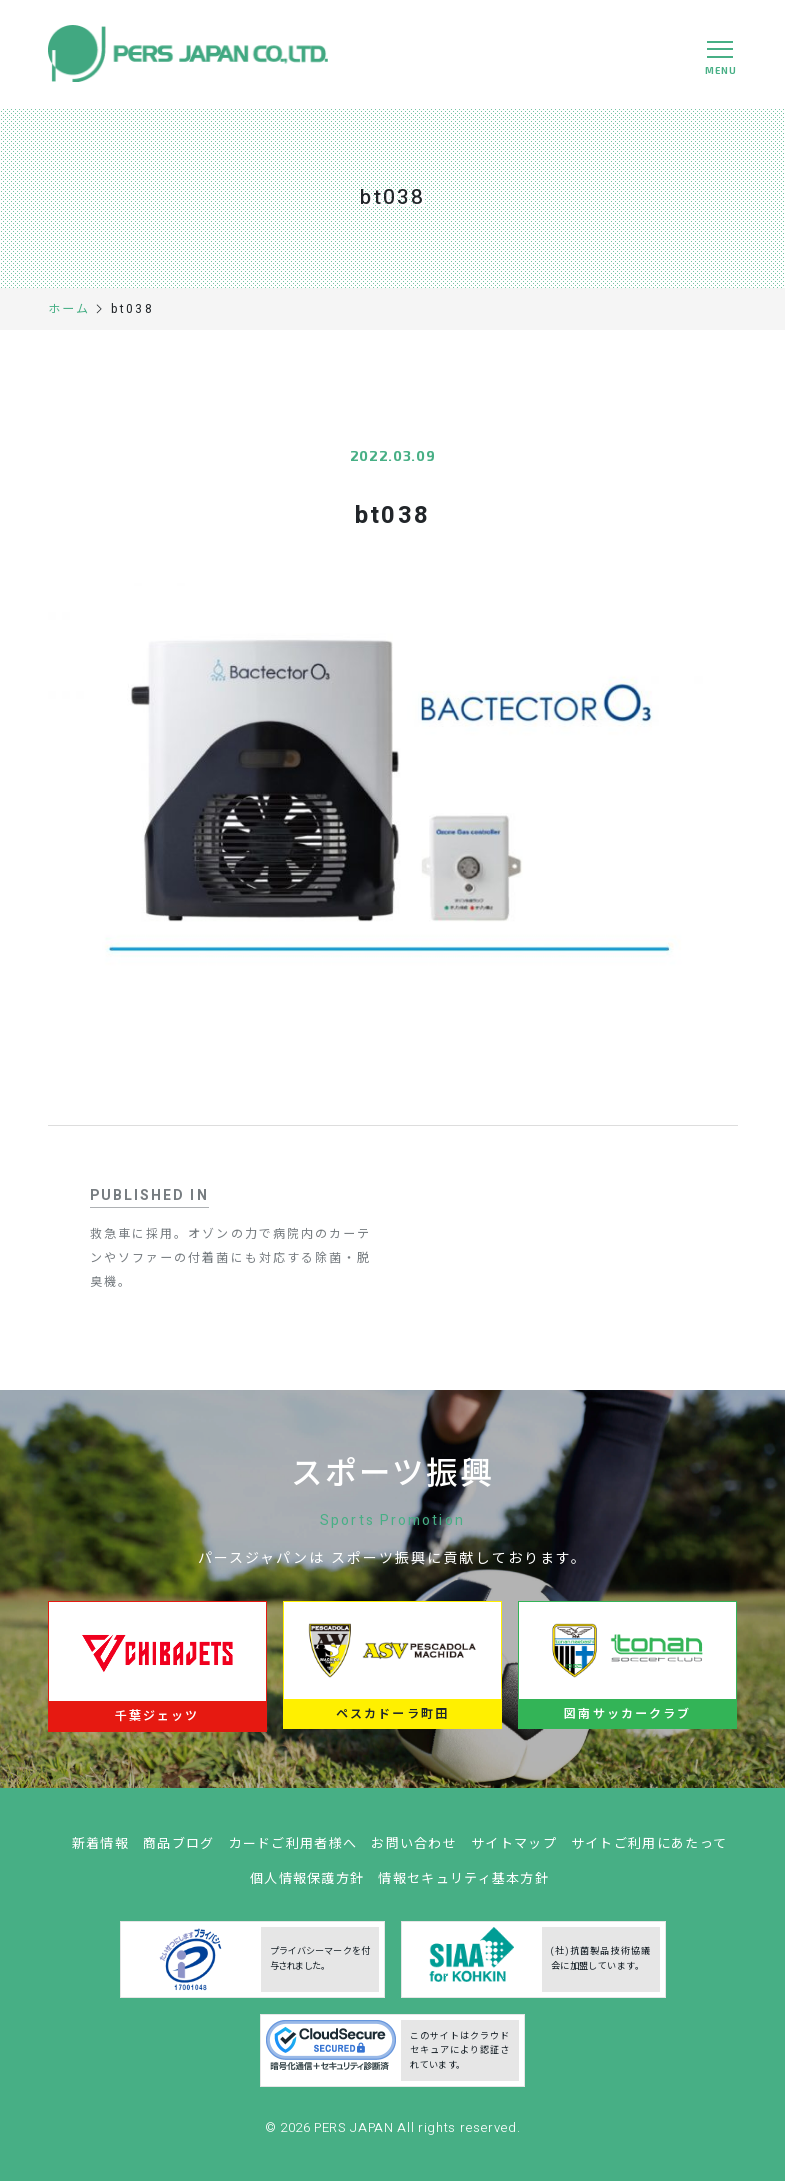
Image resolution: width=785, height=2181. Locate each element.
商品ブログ (179, 1850)
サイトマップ (514, 1850)
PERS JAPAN (355, 2135)
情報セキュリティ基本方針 (463, 1885)
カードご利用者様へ (293, 1850)
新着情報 (100, 1850)
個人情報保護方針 (307, 1885)
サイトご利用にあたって (649, 1850)
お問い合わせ (414, 1850)
